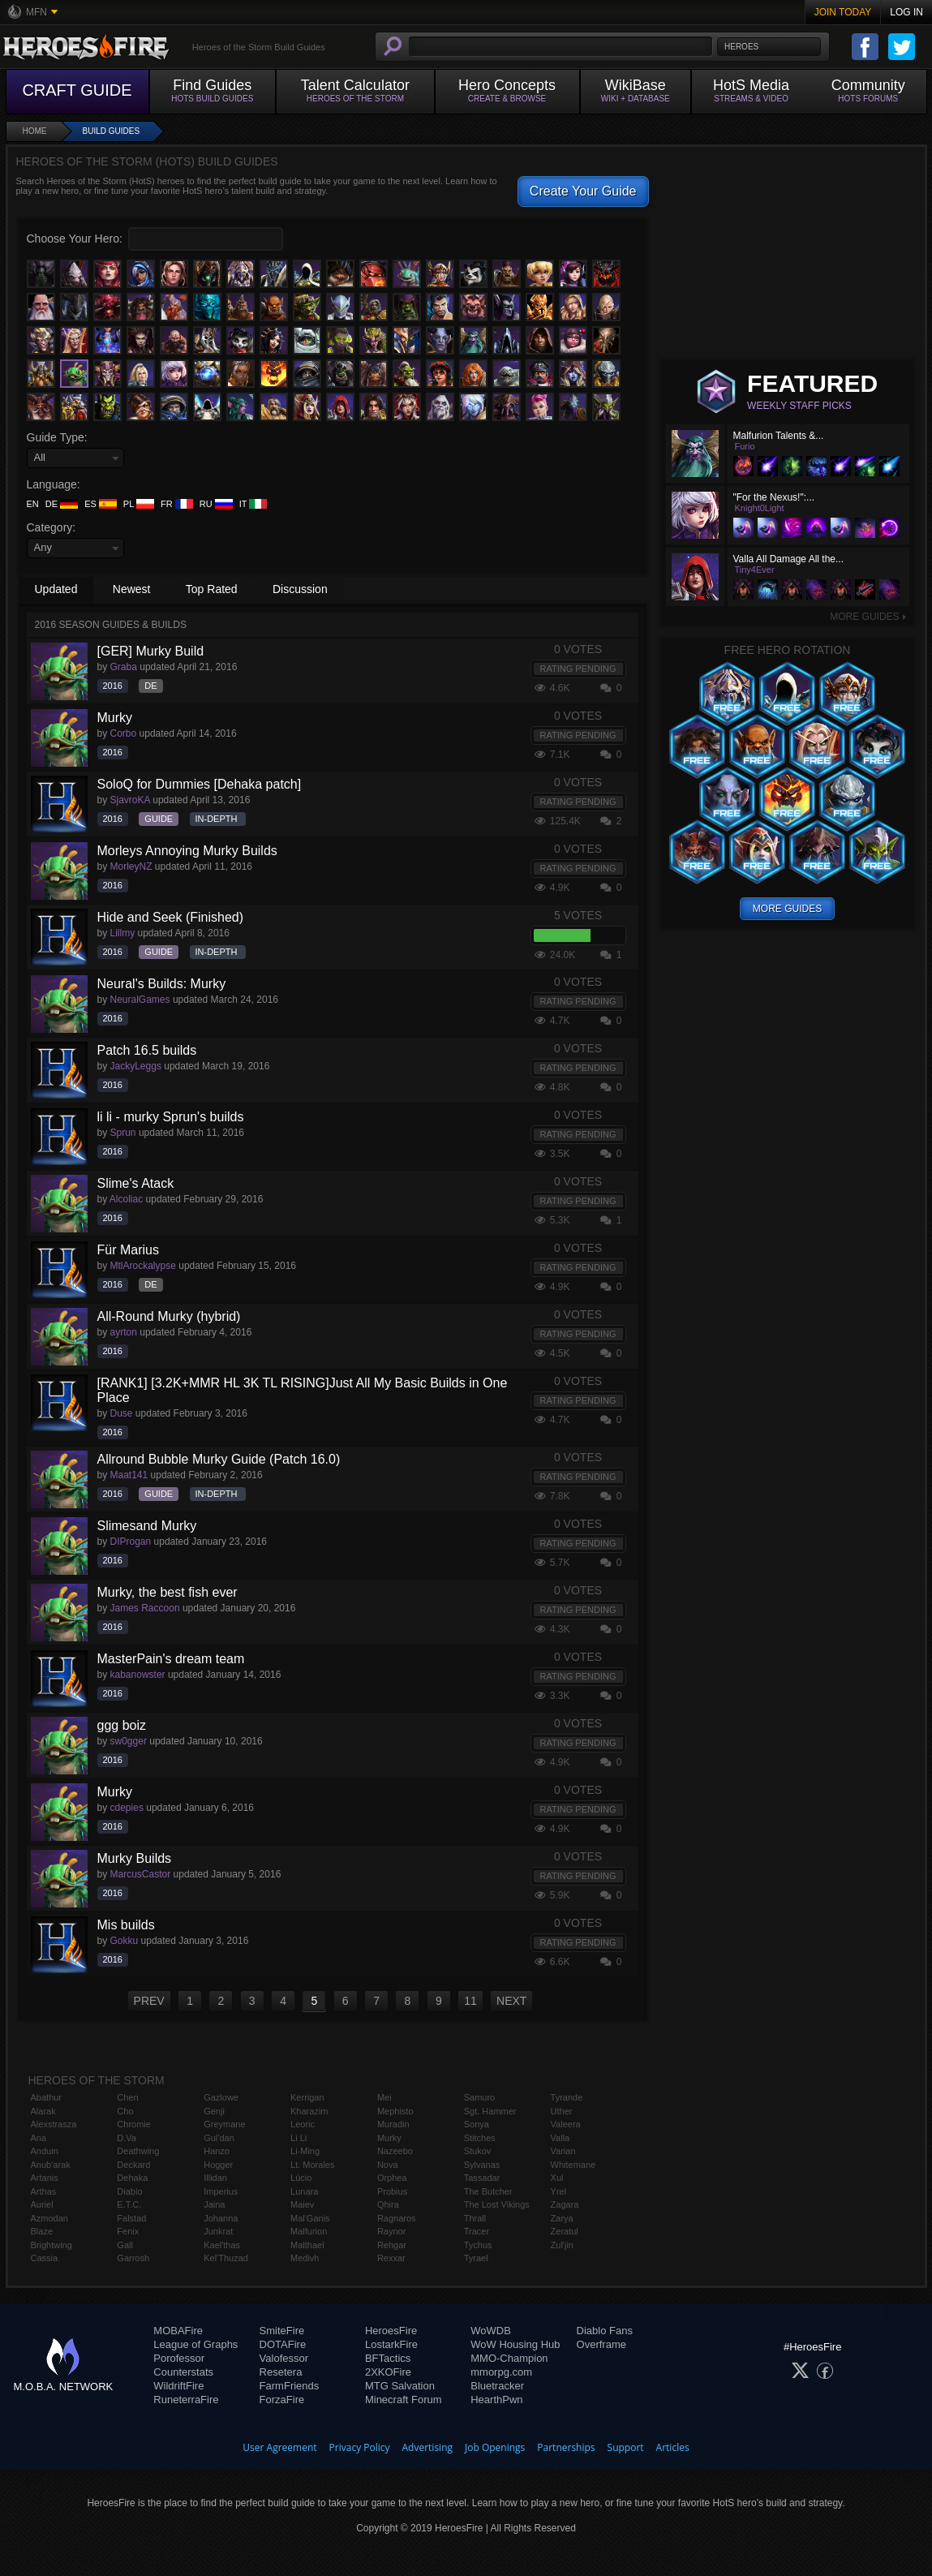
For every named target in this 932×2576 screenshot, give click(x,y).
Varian (563, 2151)
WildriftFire (178, 2386)
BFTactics (387, 2358)
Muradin (393, 2124)
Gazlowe (221, 2097)
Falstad (131, 2218)
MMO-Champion (509, 2358)
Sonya (476, 2124)
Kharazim (309, 2111)
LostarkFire (391, 2344)
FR (177, 504)
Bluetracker (497, 2386)
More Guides (868, 616)
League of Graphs (195, 2344)
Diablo (129, 2191)
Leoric (302, 2124)
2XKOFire (388, 2372)
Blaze (42, 2231)
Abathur (46, 2097)
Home (35, 131)
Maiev (302, 2204)
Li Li (298, 2138)
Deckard (133, 2165)
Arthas (44, 2191)
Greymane (224, 2124)
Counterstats (183, 2372)
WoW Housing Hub (515, 2344)
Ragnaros (396, 2218)
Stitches (480, 2138)
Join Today (843, 12)
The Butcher (488, 2191)
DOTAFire (283, 2344)
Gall (125, 2245)
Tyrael (476, 2258)
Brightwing (51, 2245)
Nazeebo (395, 2151)
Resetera (281, 2372)
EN (33, 504)
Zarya (562, 2218)
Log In (906, 12)
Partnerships (566, 2447)
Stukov (478, 2151)
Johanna (221, 2218)
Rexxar (391, 2258)
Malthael (307, 2245)
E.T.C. (129, 2204)
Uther (562, 2111)
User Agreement (279, 2447)
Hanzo (217, 2151)
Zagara (565, 2204)
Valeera (566, 2124)
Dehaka (132, 2178)
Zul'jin (562, 2245)
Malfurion (308, 2231)
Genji (214, 2111)
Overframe (601, 2344)
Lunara (304, 2191)
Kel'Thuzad (226, 2258)
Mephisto (395, 2111)
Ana (39, 2138)
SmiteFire (282, 2330)
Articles (672, 2447)
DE (61, 504)
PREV (149, 2000)
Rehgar (391, 2245)
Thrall (475, 2218)
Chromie (134, 2124)
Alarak (43, 2111)
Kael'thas (222, 2245)
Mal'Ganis (310, 2218)
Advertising (427, 2447)
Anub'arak (51, 2165)
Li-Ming (305, 2151)
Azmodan (49, 2218)
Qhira (388, 2204)
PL (138, 504)
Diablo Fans (605, 2330)
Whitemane (573, 2165)
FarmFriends (290, 2386)
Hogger (218, 2165)
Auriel (42, 2204)
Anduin (44, 2151)
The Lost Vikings (497, 2204)
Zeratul (564, 2231)
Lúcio (300, 2178)
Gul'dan (219, 2138)
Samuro (480, 2097)
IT (253, 504)
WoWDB (490, 2330)
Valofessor (284, 2358)
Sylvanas (482, 2165)
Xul (557, 2178)
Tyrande (567, 2097)
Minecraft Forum (403, 2399)
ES (100, 504)
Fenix (128, 2231)
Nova (387, 2165)
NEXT (511, 2000)
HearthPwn (496, 2399)
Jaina (214, 2204)
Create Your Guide (583, 191)
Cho (125, 2111)
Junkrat (218, 2231)
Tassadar (482, 2178)
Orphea (392, 2178)
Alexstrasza (54, 2124)
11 (470, 2000)
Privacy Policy (359, 2447)
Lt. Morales (312, 2165)
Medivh (304, 2258)
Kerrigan (307, 2097)
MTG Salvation (400, 2386)
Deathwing (138, 2151)
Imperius (221, 2191)
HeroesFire (391, 2330)
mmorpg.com (501, 2372)
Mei (384, 2097)
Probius (392, 2191)
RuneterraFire (185, 2399)
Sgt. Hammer (490, 2111)
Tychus (478, 2245)
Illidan (215, 2178)
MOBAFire (178, 2330)
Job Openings (495, 2447)
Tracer (476, 2231)
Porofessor (178, 2358)
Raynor (391, 2231)
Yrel (559, 2191)
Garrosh (133, 2258)
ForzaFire (282, 2399)
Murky (389, 2138)
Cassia (44, 2258)
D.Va (126, 2138)
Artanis (44, 2178)
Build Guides (111, 131)
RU (216, 504)
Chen (127, 2097)
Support (626, 2447)
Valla (560, 2138)
